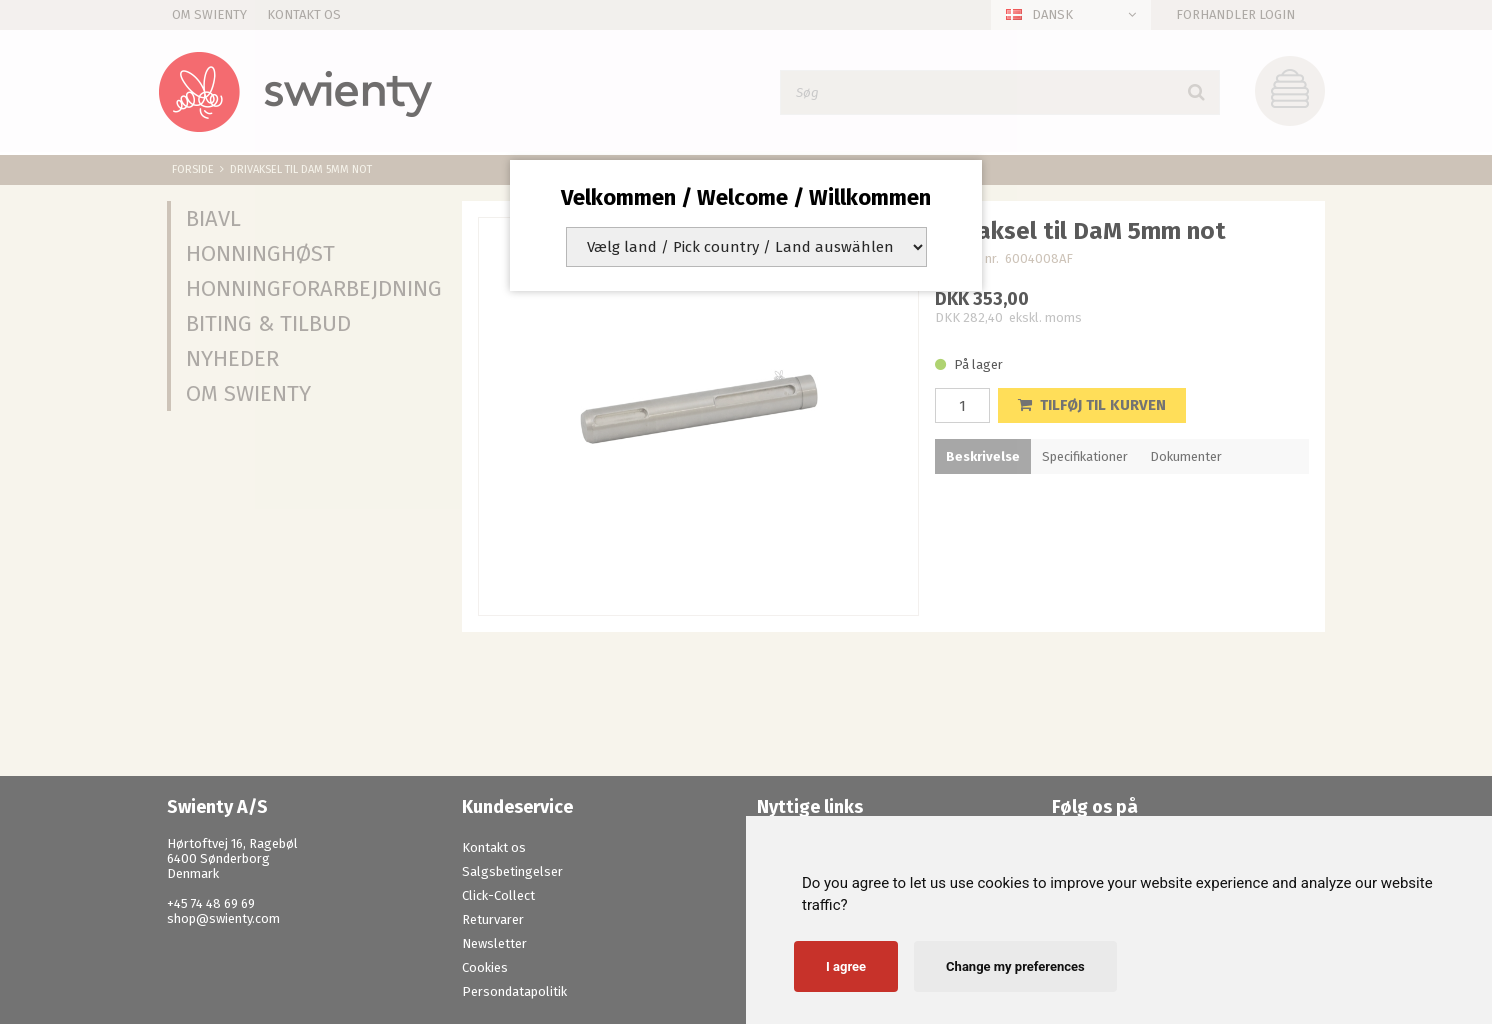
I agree (846, 966)
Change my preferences (1015, 966)
